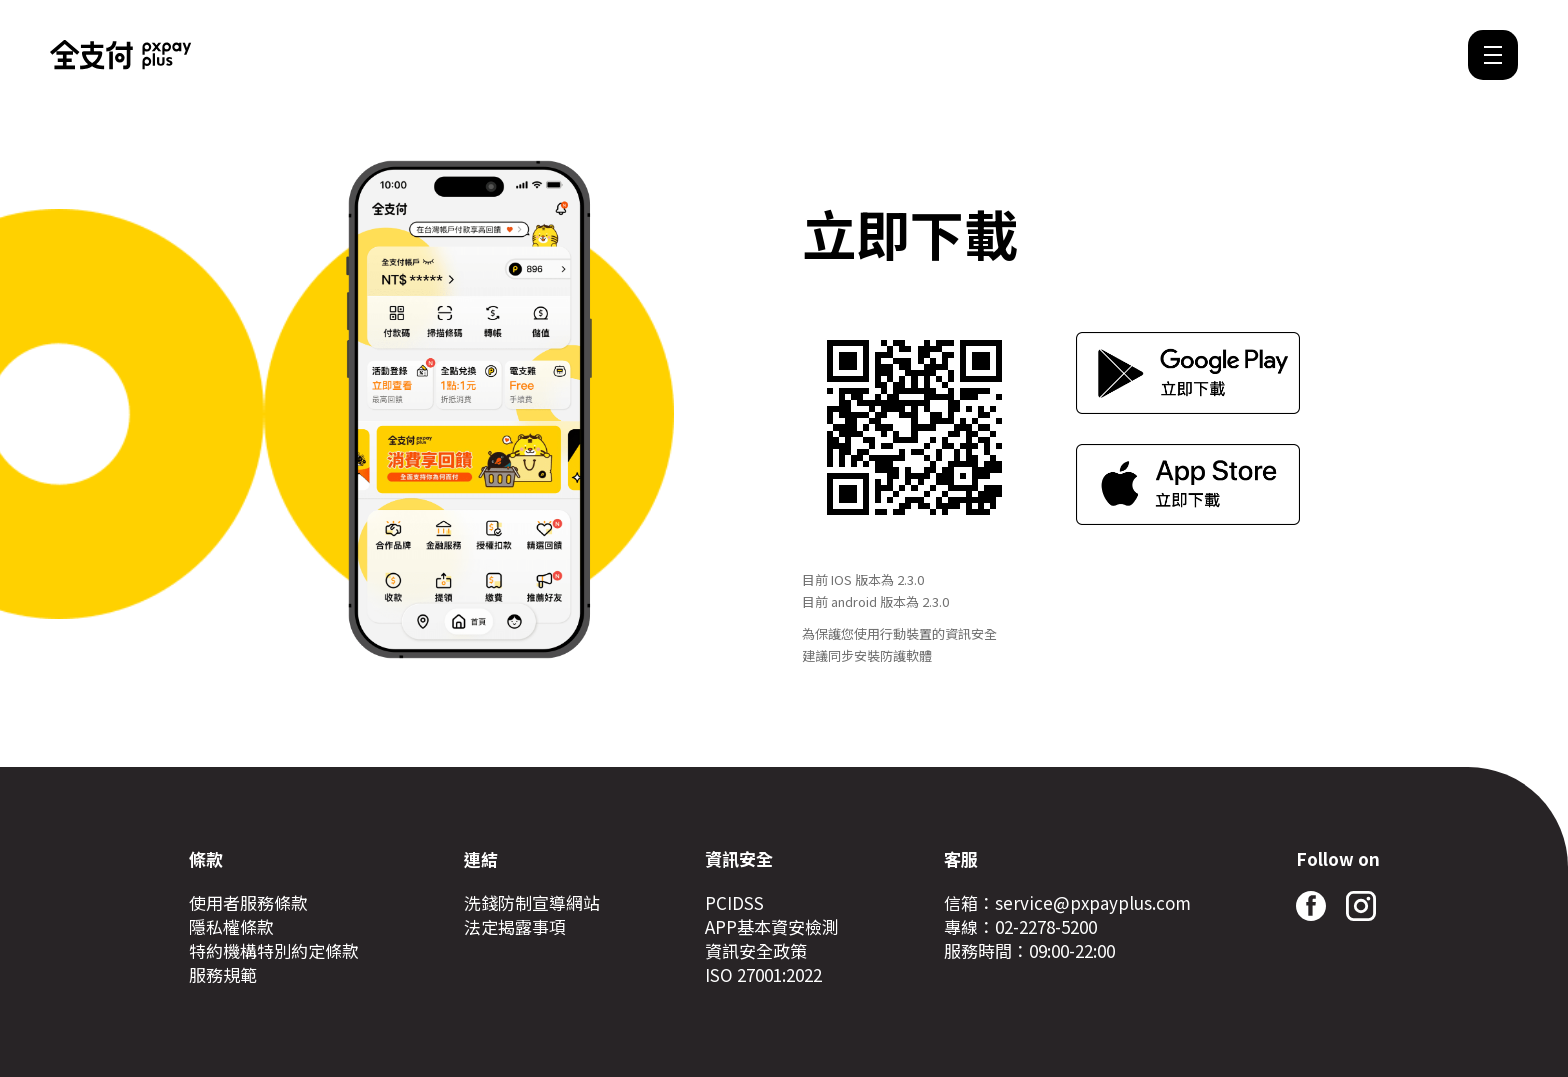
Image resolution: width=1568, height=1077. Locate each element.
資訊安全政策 (756, 951)
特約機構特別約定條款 (274, 951)
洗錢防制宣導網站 (532, 903)
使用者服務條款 (248, 903)
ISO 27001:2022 (763, 975)
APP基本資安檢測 (772, 927)
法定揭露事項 (515, 927)
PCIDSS (734, 903)
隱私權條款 (231, 927)
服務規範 (223, 975)
